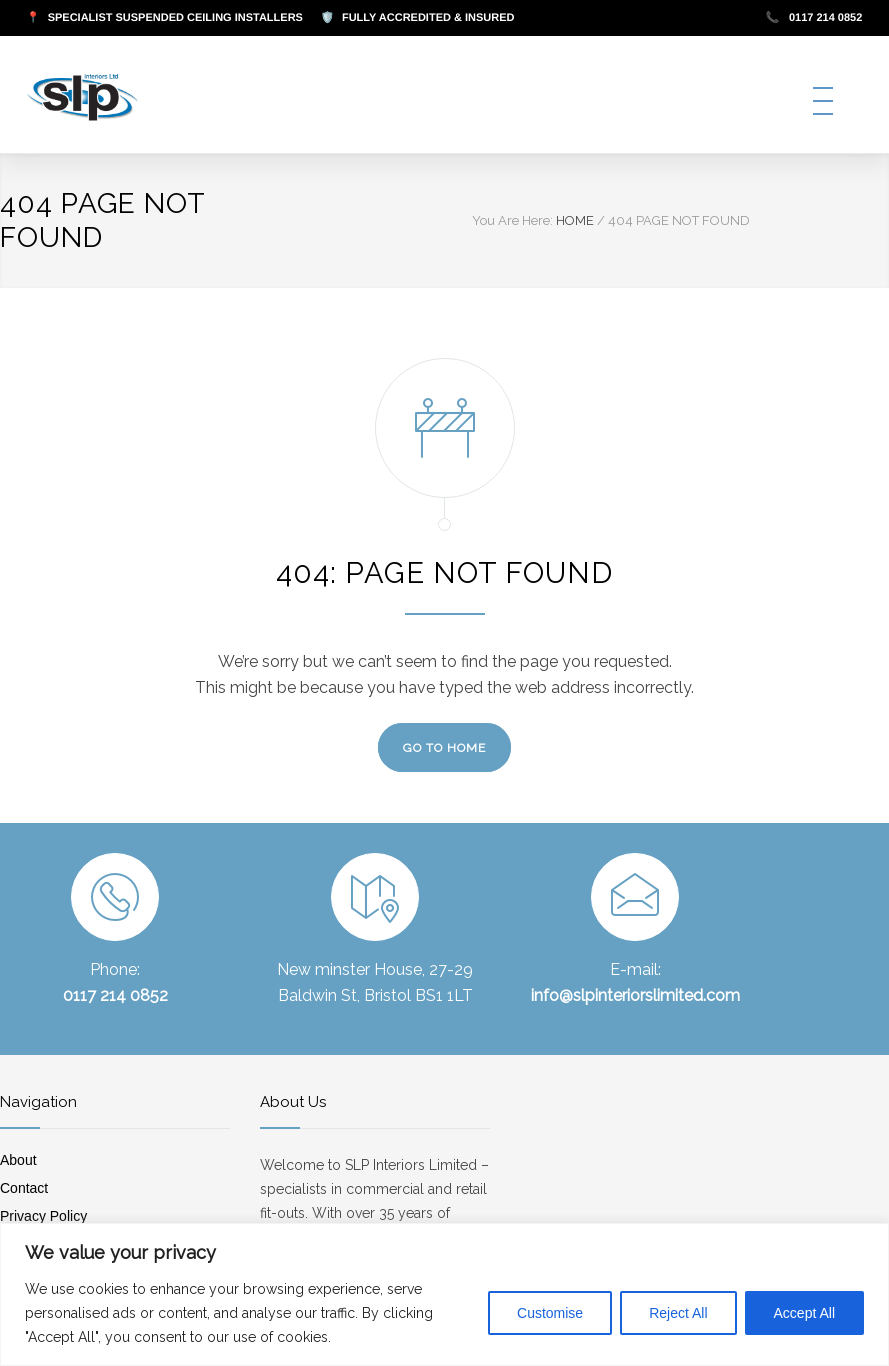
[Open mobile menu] (823, 101)
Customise (550, 1313)
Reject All (678, 1313)
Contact (24, 1188)
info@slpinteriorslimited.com (635, 995)
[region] (444, 1294)
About (18, 1160)
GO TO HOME (444, 748)
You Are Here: (512, 220)
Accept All (804, 1313)
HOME (575, 220)
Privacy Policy (43, 1216)
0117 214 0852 (814, 18)
